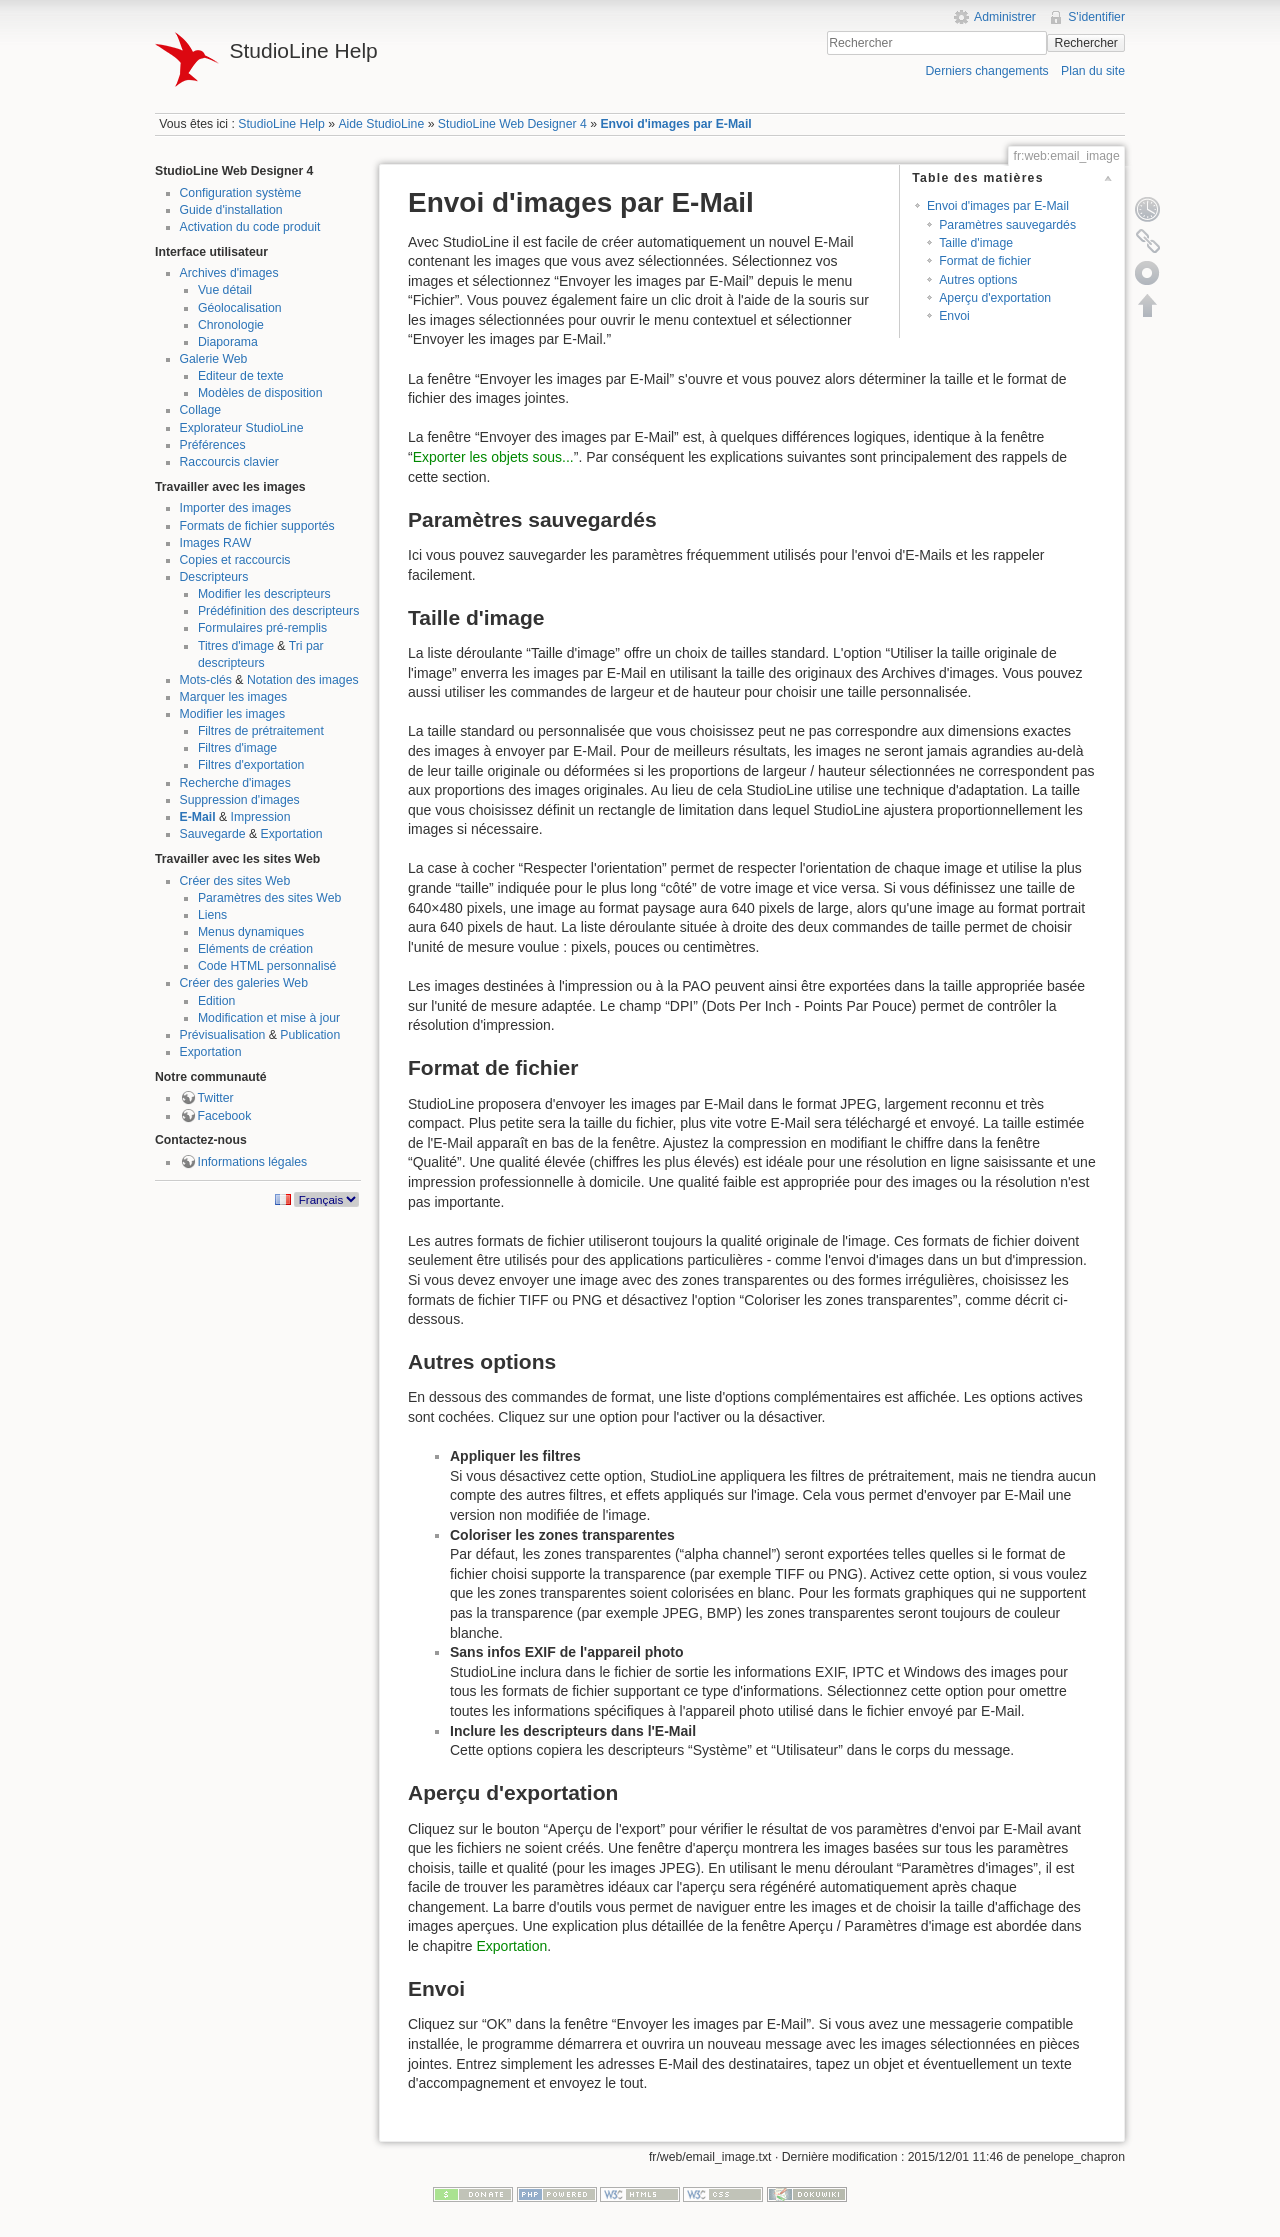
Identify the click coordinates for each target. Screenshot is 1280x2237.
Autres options (978, 280)
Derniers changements (986, 71)
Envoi (954, 316)
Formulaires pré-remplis (262, 628)
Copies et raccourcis (235, 560)
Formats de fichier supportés (257, 526)
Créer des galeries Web (244, 983)
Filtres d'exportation (251, 765)
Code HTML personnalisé (267, 966)
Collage (201, 410)
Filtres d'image (237, 748)
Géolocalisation (240, 308)
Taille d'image (976, 243)
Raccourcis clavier (229, 462)
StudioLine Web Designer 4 (512, 124)
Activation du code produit (250, 227)
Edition (216, 1001)
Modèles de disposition (260, 393)
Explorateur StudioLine (242, 428)
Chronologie (231, 325)
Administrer (1005, 17)
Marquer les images (234, 697)
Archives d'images (229, 273)
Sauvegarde (213, 834)
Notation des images (303, 680)
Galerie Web (214, 359)
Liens (212, 915)
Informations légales (253, 1162)
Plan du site (1093, 71)
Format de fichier (985, 261)
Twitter (216, 1098)
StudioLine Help (281, 124)
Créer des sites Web (235, 881)
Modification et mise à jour (269, 1018)
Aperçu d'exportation (995, 298)
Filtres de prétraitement (261, 731)
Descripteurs (214, 577)
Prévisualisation (223, 1035)
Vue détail (225, 290)
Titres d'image (236, 646)
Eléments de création (255, 949)
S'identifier (1096, 17)
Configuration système (241, 193)
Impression (261, 817)
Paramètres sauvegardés (1007, 225)
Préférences (213, 445)
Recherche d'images (235, 783)
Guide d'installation (231, 210)
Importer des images (236, 508)
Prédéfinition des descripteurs (278, 611)
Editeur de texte (241, 376)
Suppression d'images (240, 800)
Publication (310, 1035)
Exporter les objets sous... (493, 457)
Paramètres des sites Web (269, 898)
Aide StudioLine (381, 124)
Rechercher (1086, 43)
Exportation (292, 834)
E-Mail (198, 817)
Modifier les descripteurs (264, 594)
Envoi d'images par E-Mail (675, 124)
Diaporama (228, 342)
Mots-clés (206, 680)
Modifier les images (233, 714)
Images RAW (216, 543)
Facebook (225, 1116)
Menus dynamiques (251, 932)
